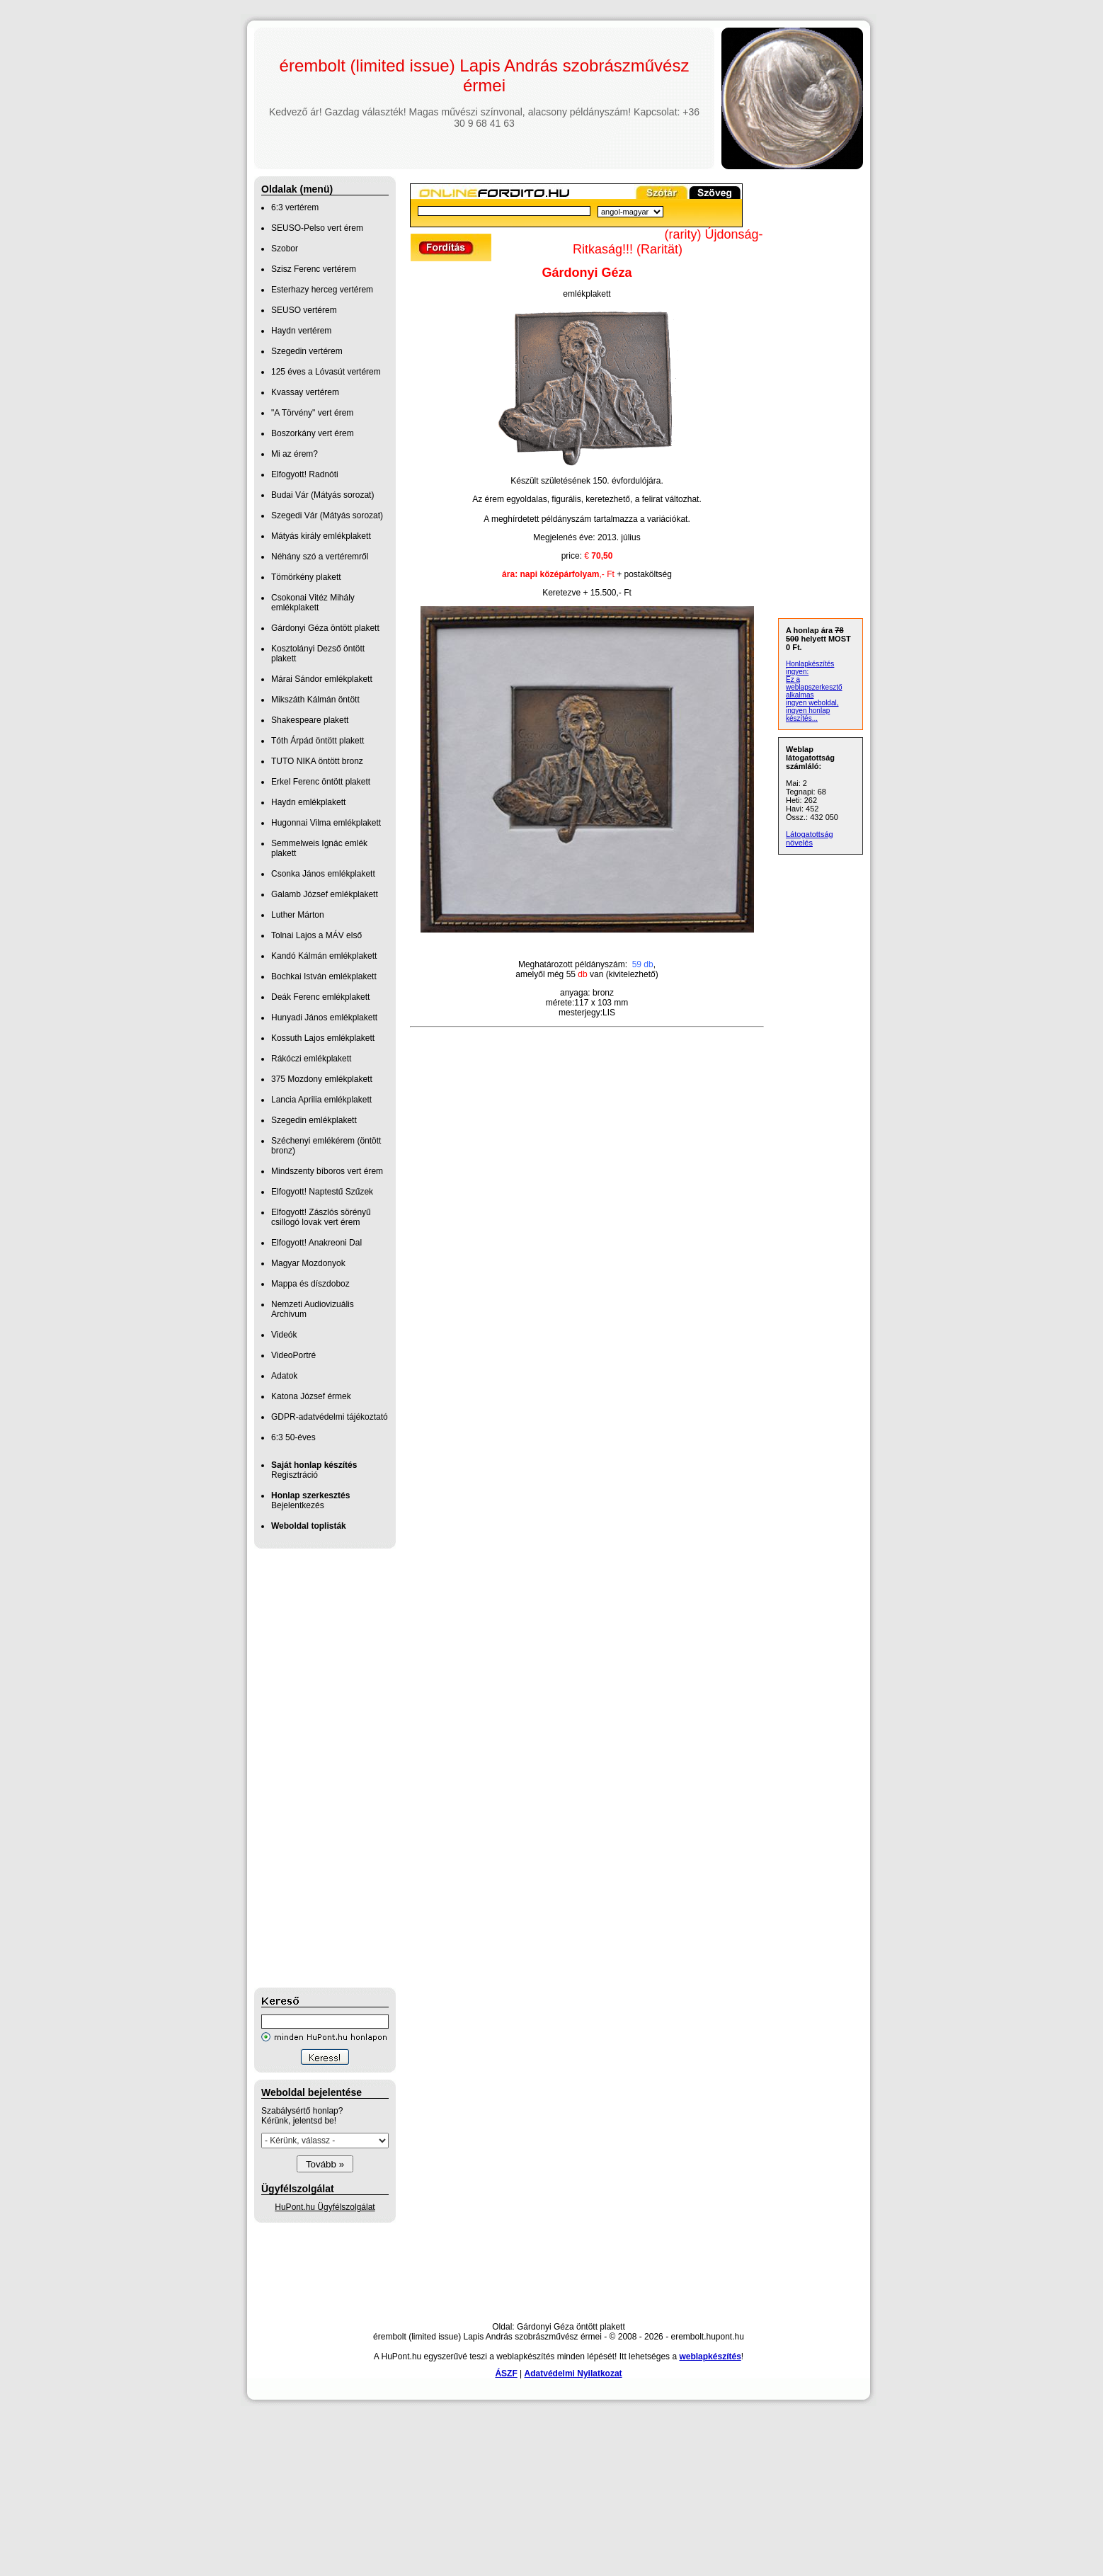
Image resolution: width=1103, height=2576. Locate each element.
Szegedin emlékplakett (314, 1120)
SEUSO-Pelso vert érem (317, 228)
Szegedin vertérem (307, 351)
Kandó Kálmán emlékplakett (324, 956)
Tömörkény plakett (306, 577)
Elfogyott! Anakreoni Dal (316, 1243)
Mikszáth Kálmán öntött (315, 700)
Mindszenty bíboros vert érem (327, 1171)
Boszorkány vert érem (312, 433)
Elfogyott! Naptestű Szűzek (322, 1192)
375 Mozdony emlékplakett (321, 1079)
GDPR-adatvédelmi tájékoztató (329, 1417)
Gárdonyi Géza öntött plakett (325, 628)
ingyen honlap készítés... (808, 714)
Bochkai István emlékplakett (324, 976)
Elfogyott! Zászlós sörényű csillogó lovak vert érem (321, 1217)
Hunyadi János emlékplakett (324, 1017)
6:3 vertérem (295, 207)
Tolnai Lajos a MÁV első (316, 935)
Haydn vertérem (301, 331)
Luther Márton (297, 915)
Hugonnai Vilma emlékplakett (326, 823)
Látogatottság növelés (809, 838)
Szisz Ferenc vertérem (313, 269)
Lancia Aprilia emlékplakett (321, 1100)
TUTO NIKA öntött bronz (317, 761)
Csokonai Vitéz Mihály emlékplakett (313, 602)
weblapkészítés (710, 2356)
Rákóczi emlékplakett (311, 1059)
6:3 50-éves (293, 1437)
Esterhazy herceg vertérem (322, 290)
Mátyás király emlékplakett (321, 536)
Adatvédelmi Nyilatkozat (573, 2373)
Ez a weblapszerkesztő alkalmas (814, 687)
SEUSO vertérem (304, 310)
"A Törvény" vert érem (312, 413)
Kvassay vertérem (305, 392)
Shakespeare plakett (309, 720)
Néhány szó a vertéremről (319, 557)
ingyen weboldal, (812, 703)
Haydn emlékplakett (308, 802)
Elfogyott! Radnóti (304, 474)
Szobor (284, 248)
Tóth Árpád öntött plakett (317, 741)
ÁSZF (506, 2373)
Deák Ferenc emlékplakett (320, 997)
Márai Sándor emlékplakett (321, 679)
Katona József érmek (311, 1396)
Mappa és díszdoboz (310, 1284)
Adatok (284, 1376)
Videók (284, 1335)
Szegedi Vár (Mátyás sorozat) (327, 515)
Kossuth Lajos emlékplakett (323, 1038)
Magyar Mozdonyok (308, 1263)
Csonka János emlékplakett (323, 874)
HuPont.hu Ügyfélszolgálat (325, 2207)
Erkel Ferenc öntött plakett (320, 782)
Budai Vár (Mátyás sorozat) (322, 495)
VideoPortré (293, 1355)
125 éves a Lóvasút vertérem (326, 372)
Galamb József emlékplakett (324, 894)
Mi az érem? (294, 454)
